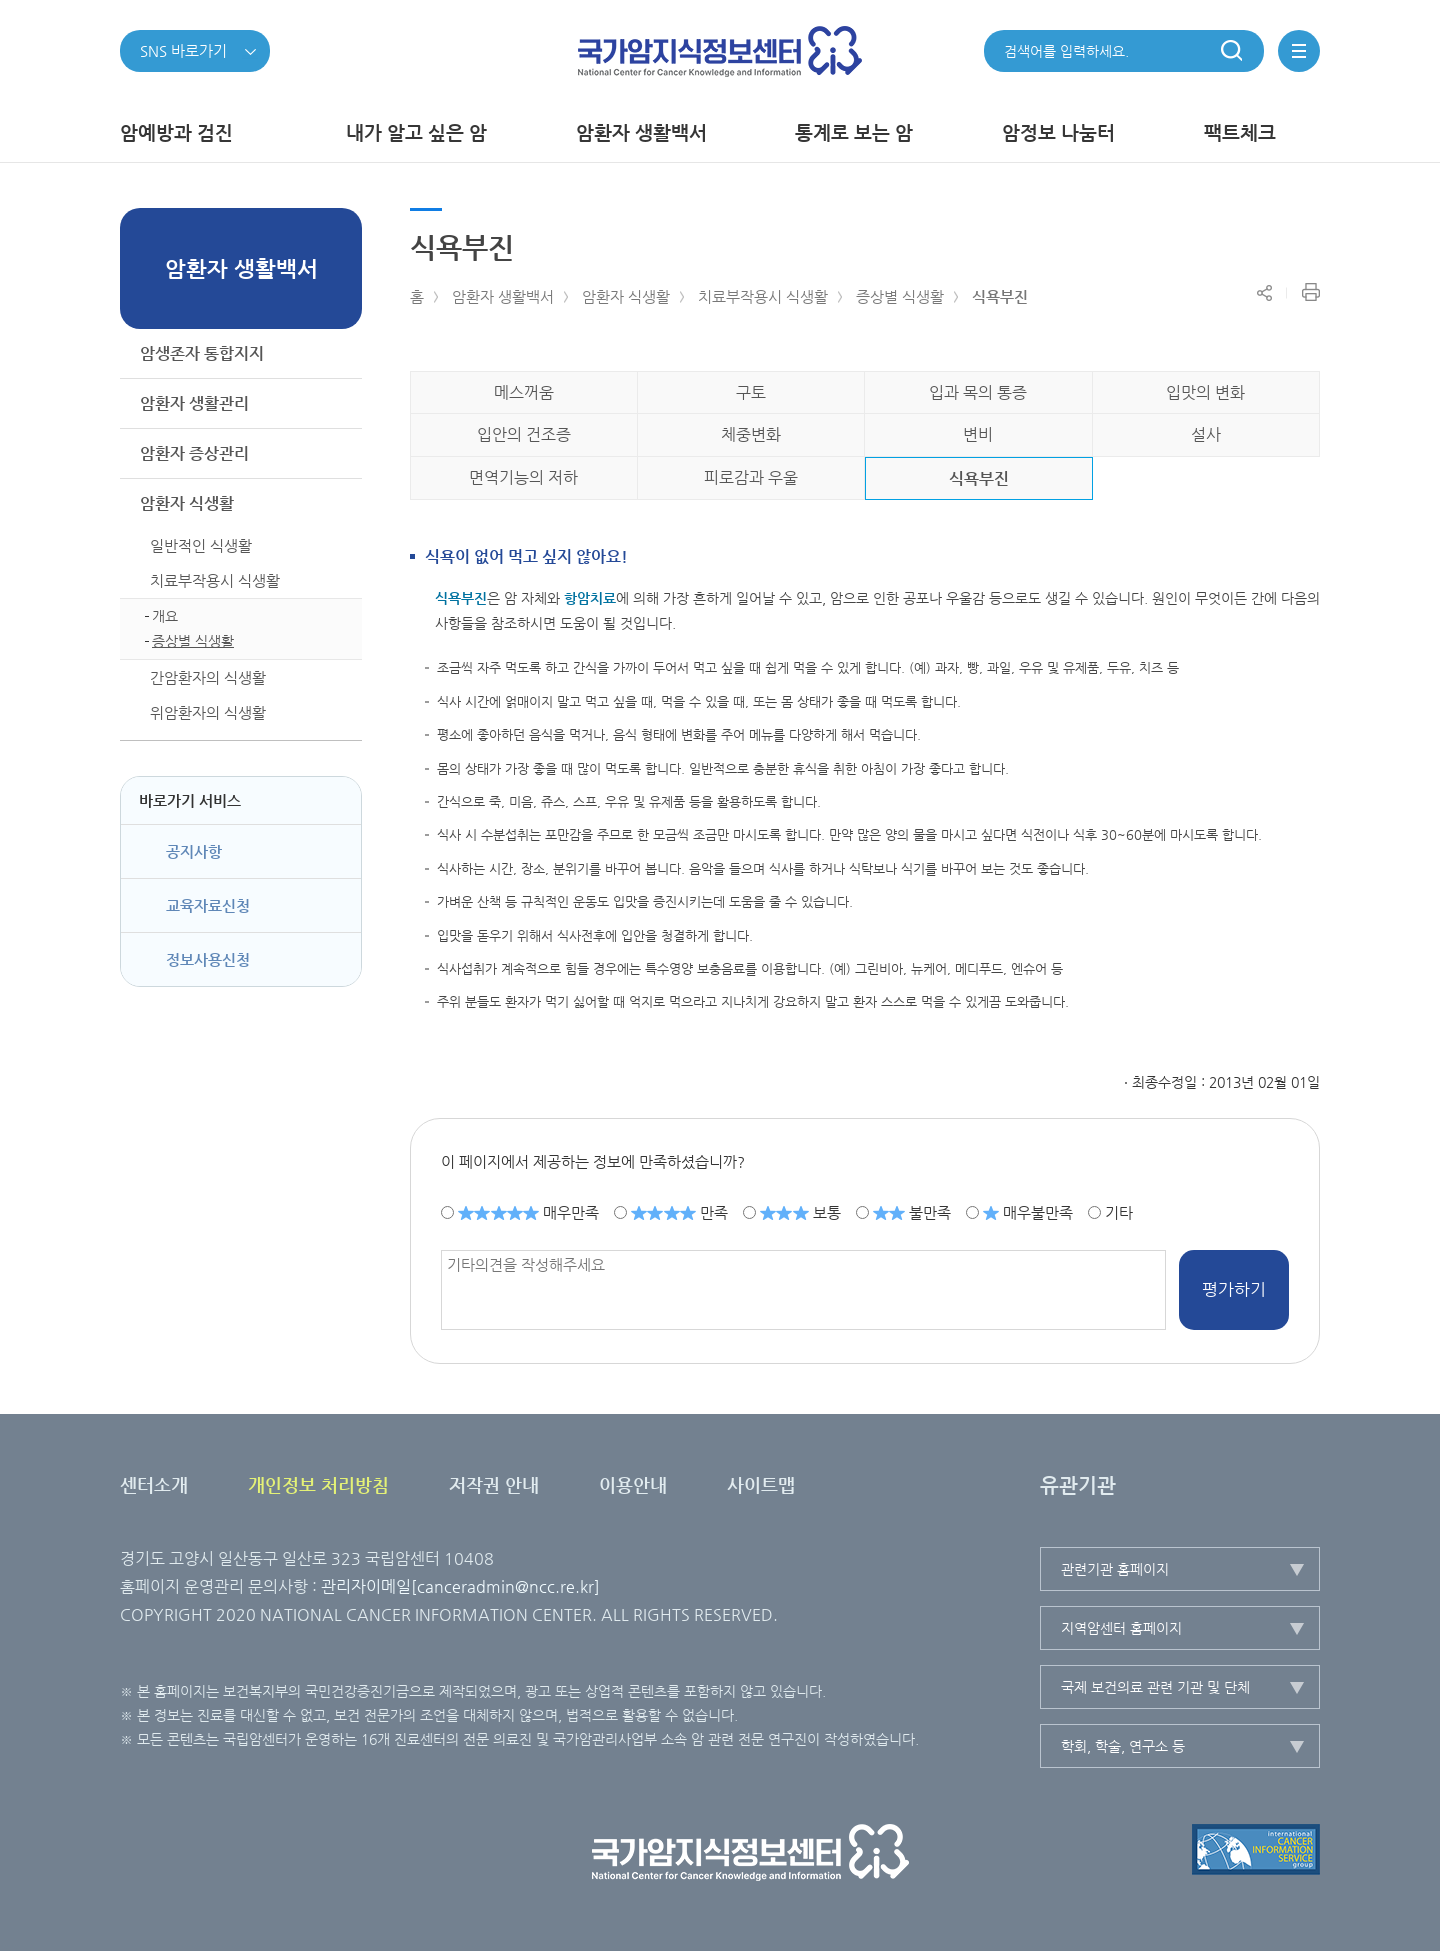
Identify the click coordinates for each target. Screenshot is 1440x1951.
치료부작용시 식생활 (763, 296)
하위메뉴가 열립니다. (339, 353)
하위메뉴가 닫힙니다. (339, 503)
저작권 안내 (494, 1484)
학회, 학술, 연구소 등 (1123, 1746)
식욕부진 (1000, 296)
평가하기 (1234, 1289)
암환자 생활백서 (503, 296)
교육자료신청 (208, 905)
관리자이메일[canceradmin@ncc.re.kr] (460, 1586)
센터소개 (154, 1484)
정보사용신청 (208, 959)
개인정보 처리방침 (318, 1484)
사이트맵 (761, 1484)
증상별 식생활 (900, 296)
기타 (1119, 1211)
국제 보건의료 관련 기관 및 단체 (1155, 1687)
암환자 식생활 (626, 296)
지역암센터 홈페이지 (1121, 1628)
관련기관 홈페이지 (1115, 1569)
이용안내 (633, 1484)
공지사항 (194, 851)
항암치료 (590, 598)
